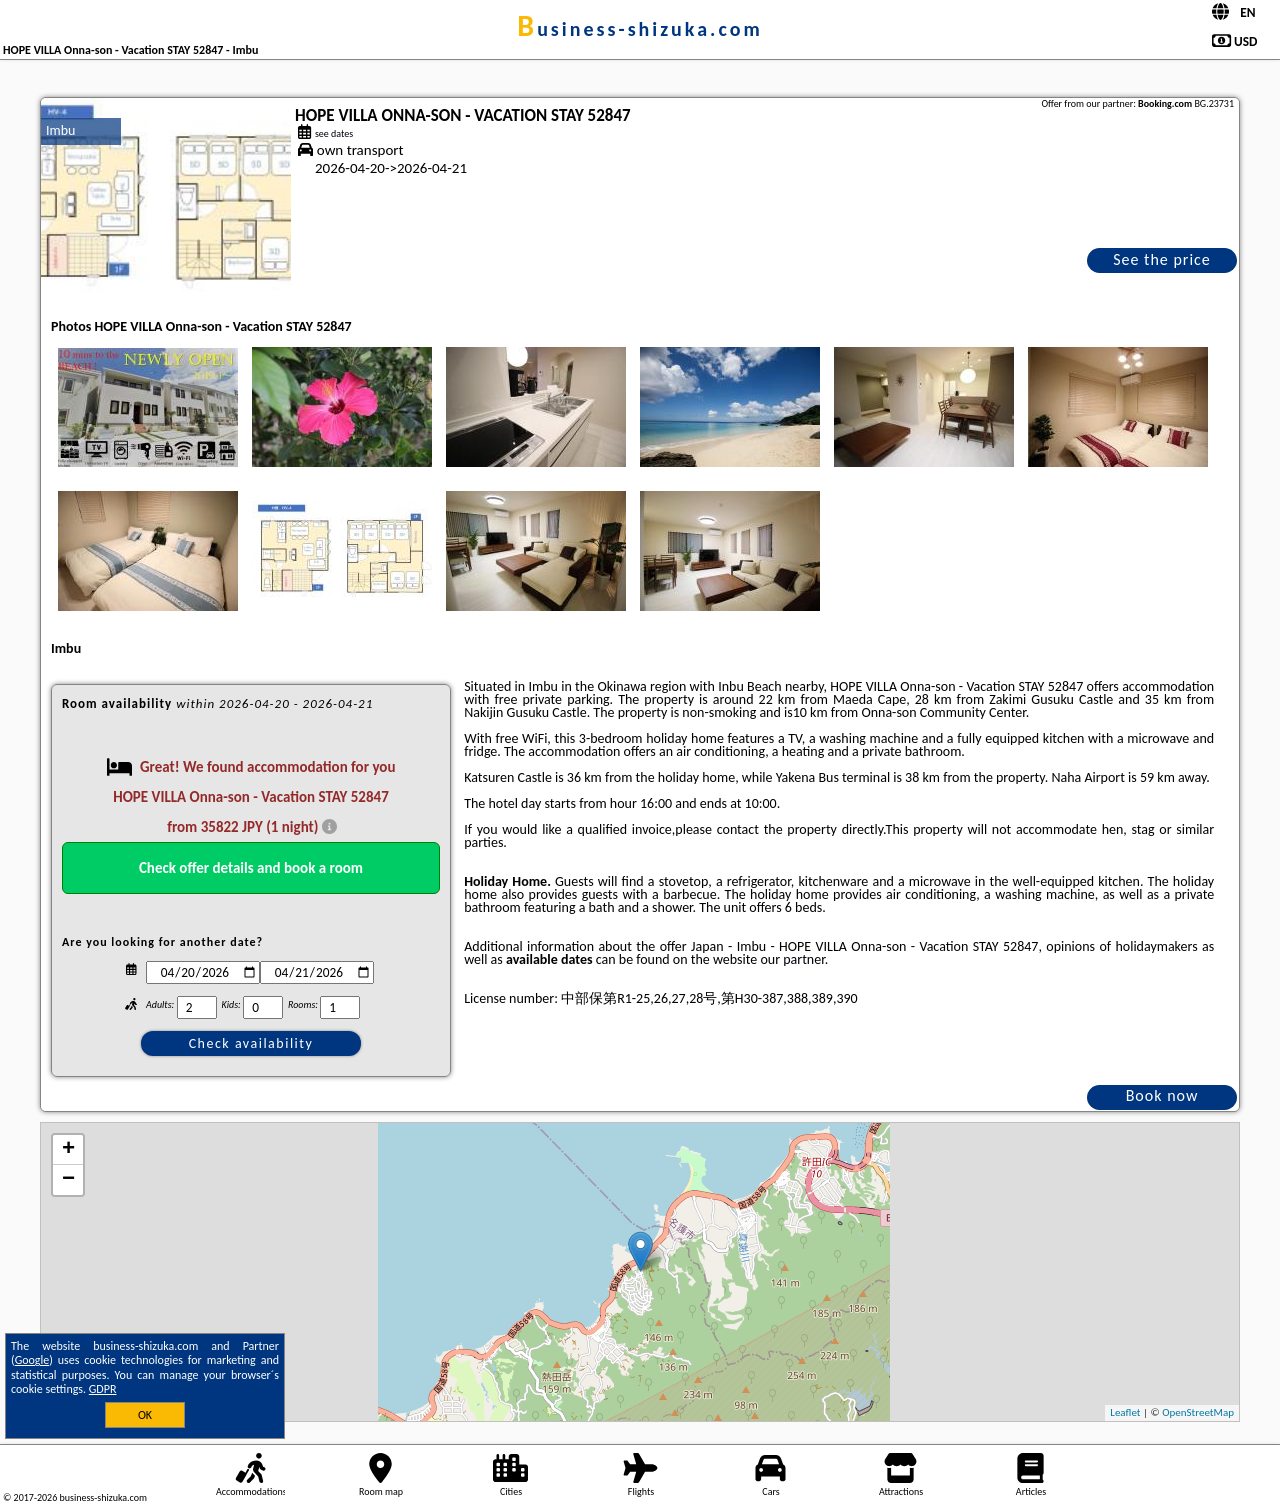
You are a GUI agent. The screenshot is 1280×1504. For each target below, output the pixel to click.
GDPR (103, 1389)
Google (32, 1360)
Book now (1162, 1095)
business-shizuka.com (639, 29)
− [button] (68, 1180)
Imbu (60, 130)
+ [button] (68, 1150)
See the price (1162, 259)
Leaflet (1125, 1412)
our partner (792, 959)
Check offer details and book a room (251, 868)
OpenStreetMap (1198, 1412)
